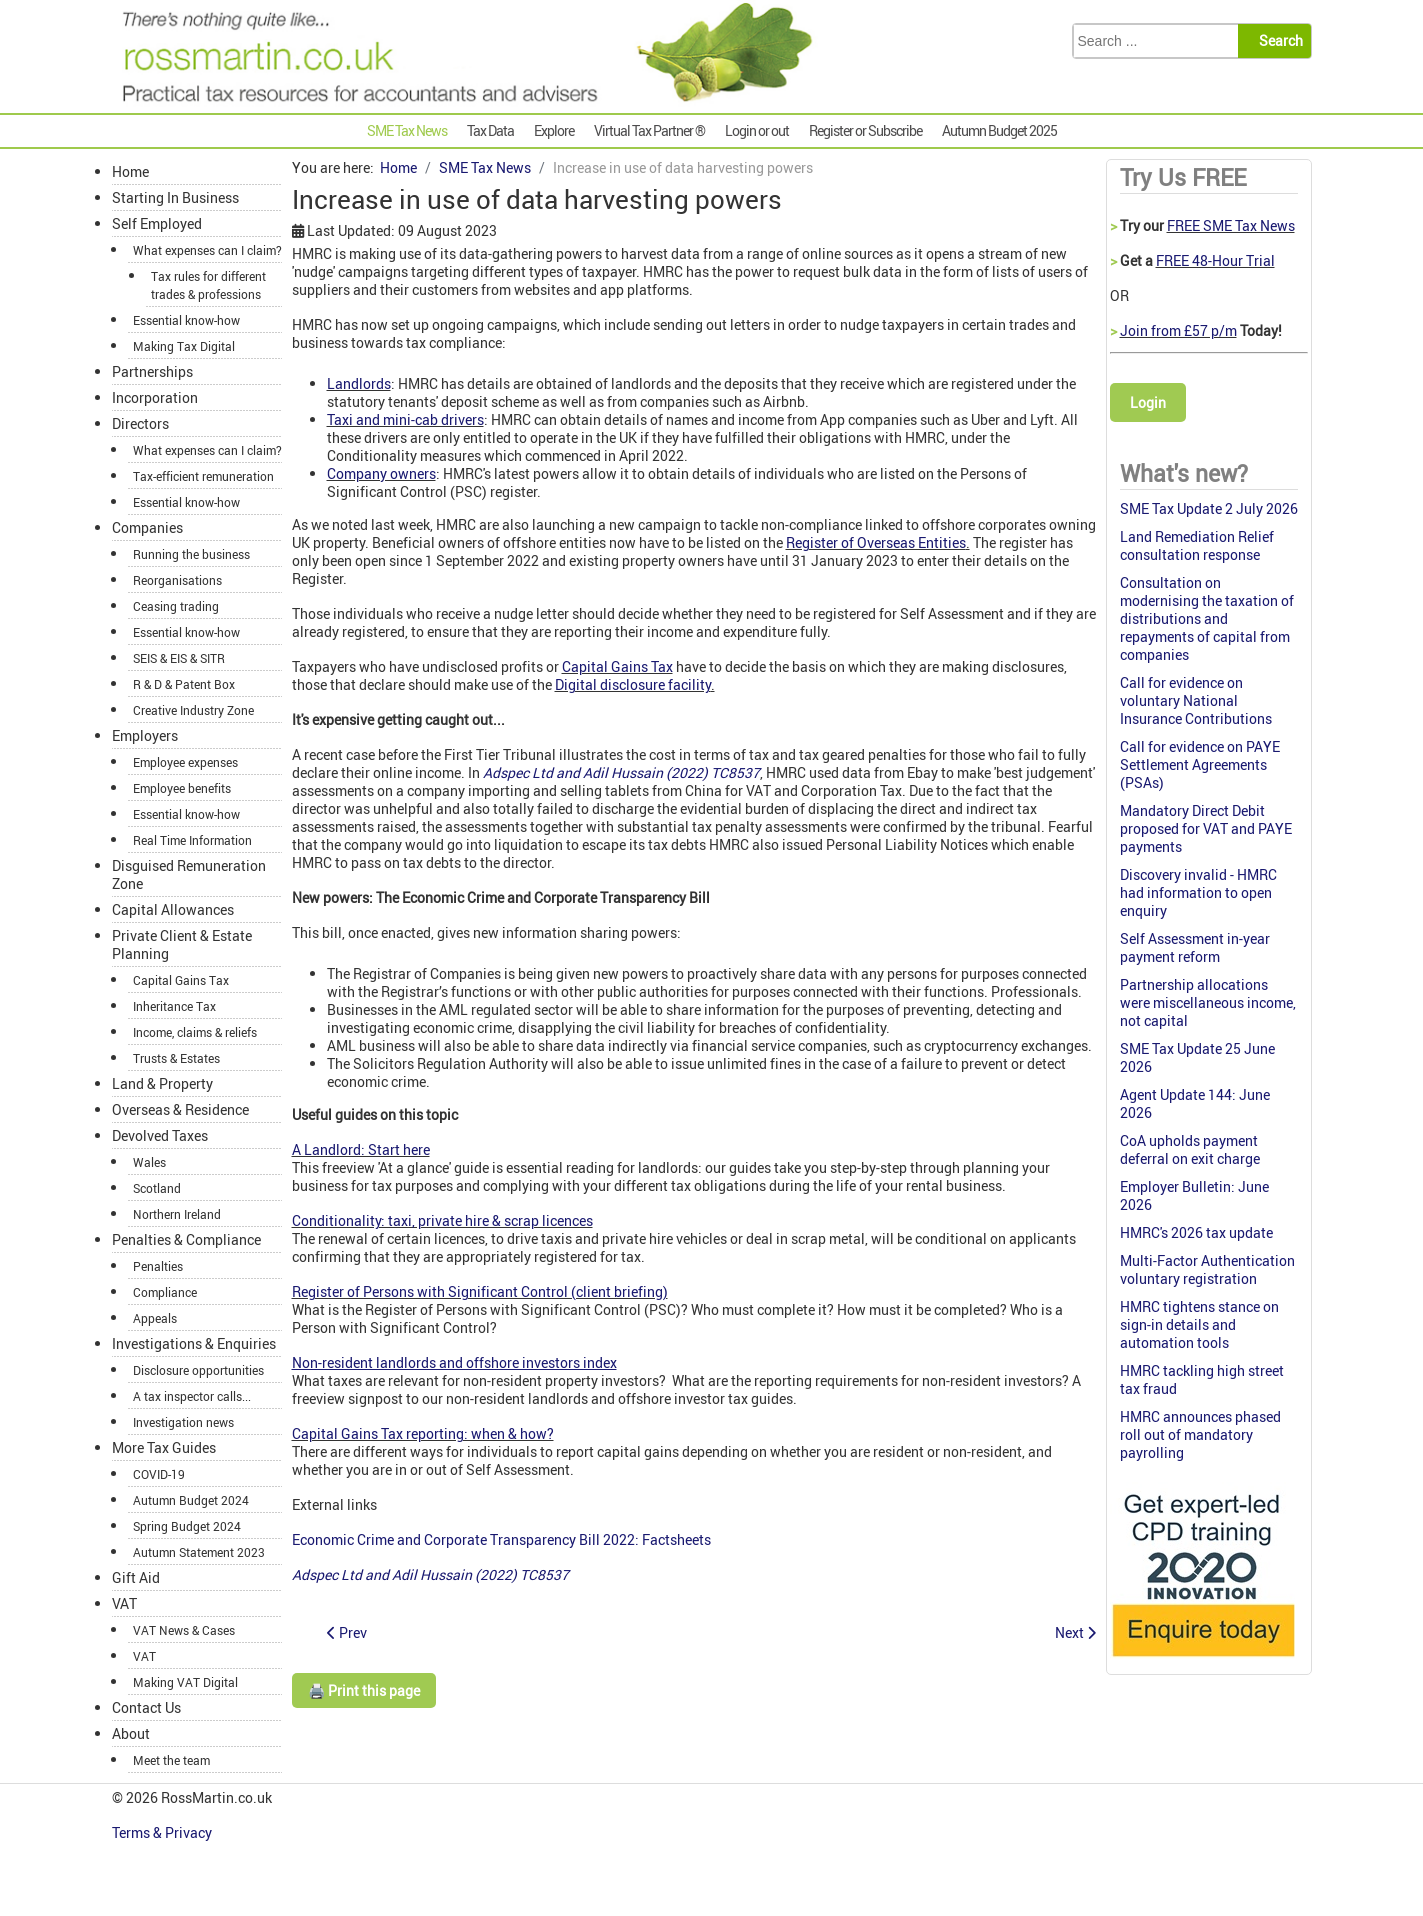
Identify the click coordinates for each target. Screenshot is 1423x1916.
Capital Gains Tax (617, 666)
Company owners (381, 473)
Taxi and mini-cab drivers (405, 419)
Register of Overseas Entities (876, 542)
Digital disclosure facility (633, 684)
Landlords (359, 383)
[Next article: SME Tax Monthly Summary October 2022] (1075, 1632)
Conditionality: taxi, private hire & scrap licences (442, 1220)
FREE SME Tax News (1231, 225)
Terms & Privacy (163, 1832)
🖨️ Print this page (364, 1690)
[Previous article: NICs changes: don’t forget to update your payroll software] (347, 1632)
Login (1148, 402)
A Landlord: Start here (361, 1149)
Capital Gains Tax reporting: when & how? (423, 1433)
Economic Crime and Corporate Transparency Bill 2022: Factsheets (501, 1539)
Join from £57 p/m (1178, 330)
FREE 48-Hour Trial (1215, 260)
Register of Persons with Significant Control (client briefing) (480, 1291)
